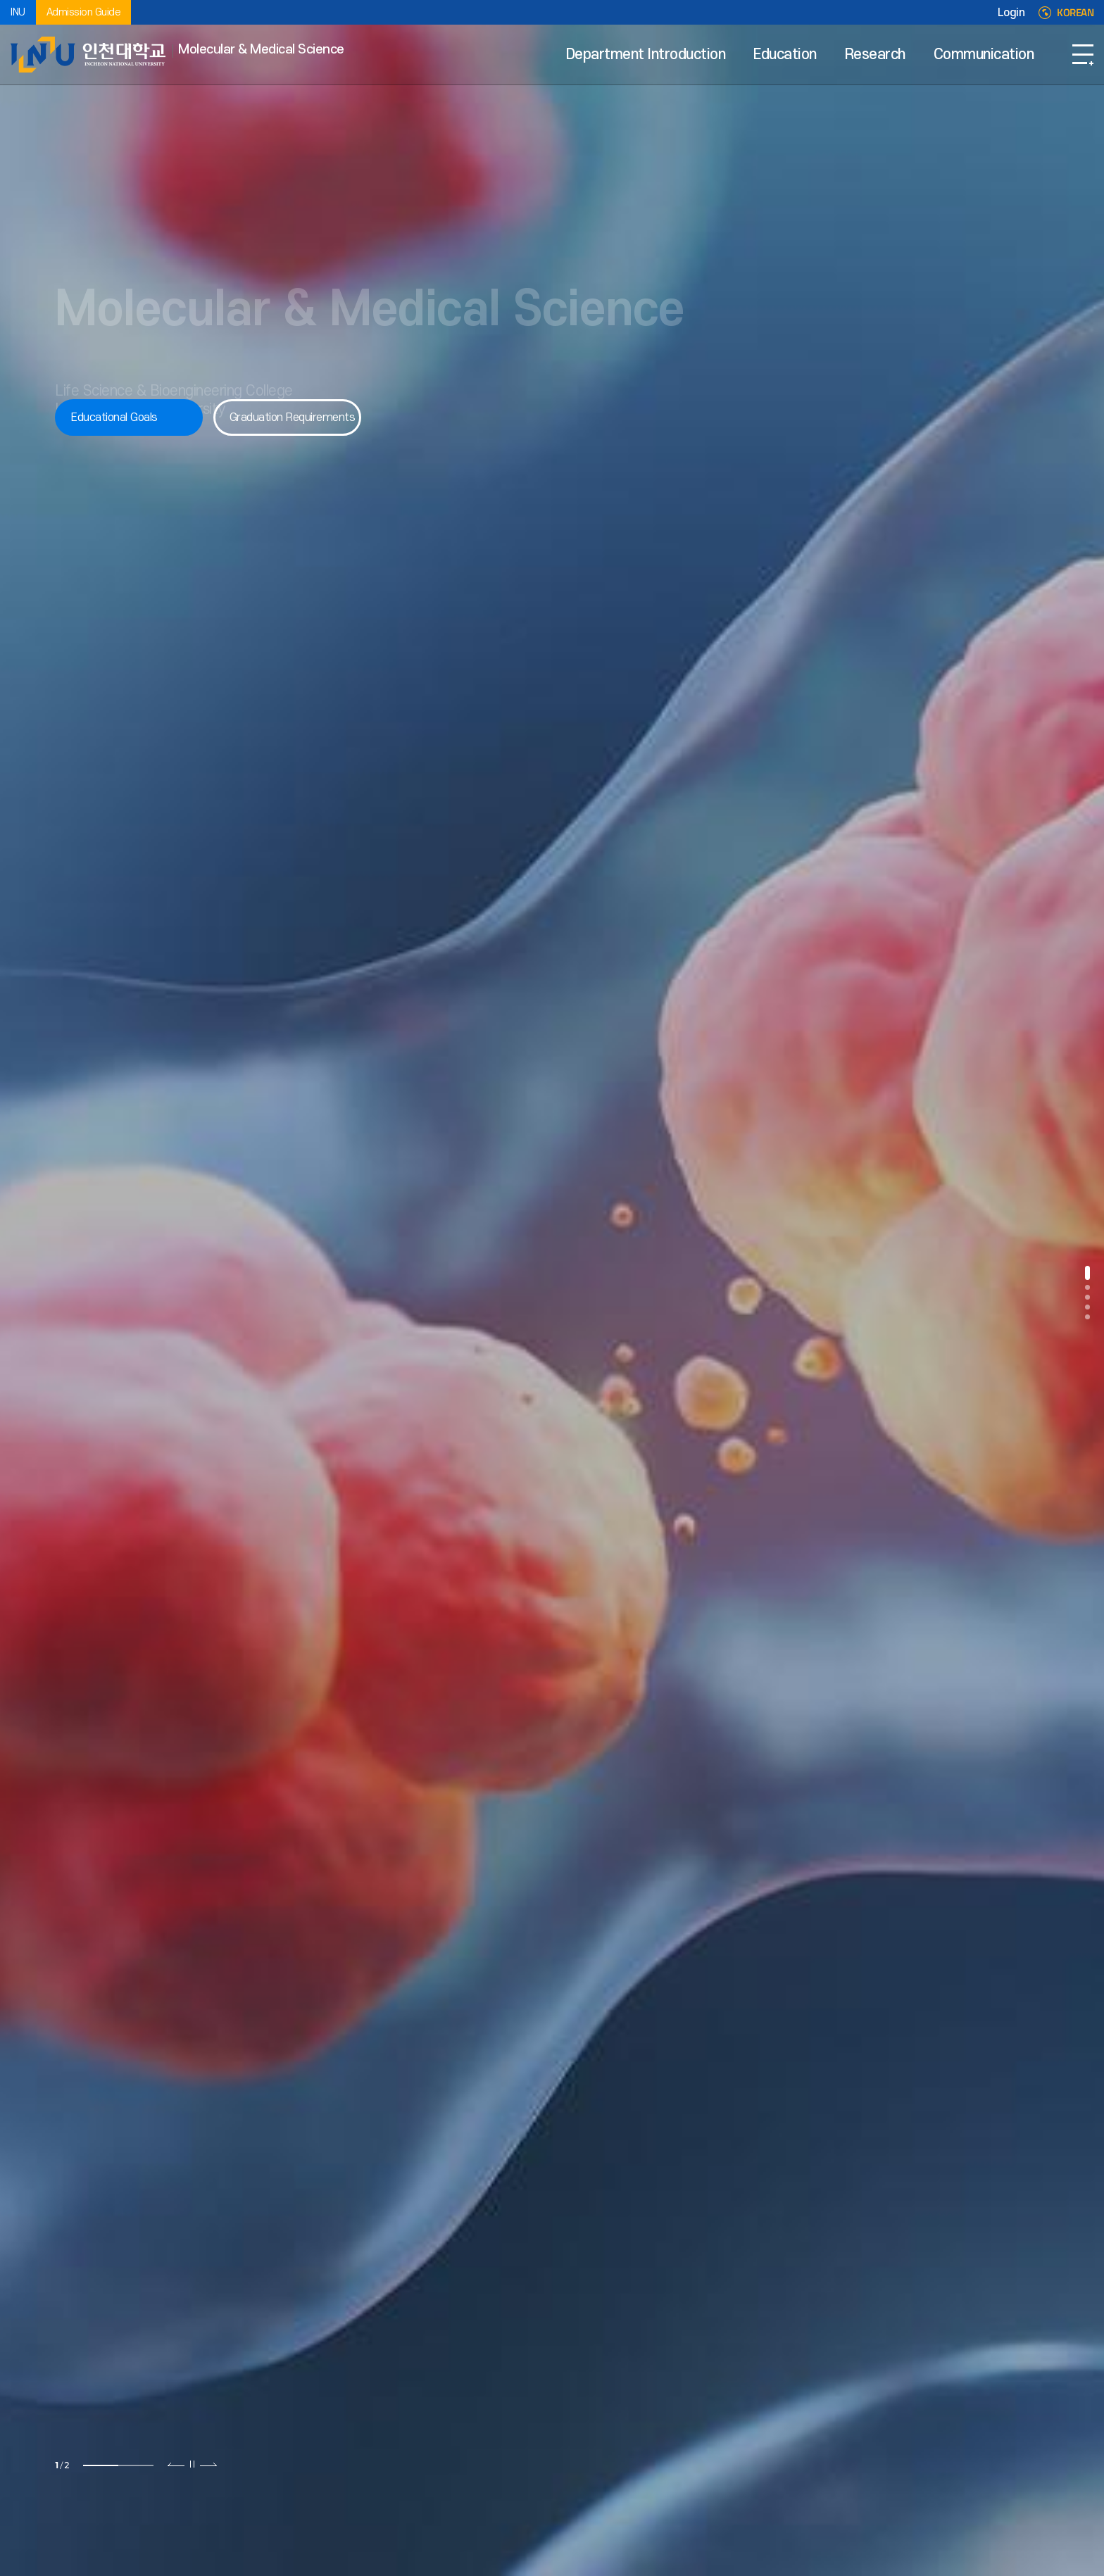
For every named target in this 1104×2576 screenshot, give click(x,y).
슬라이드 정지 (192, 2464)
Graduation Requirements (293, 417)
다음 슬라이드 (208, 2464)
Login (1011, 12)
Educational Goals (114, 417)
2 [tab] (135, 2465)
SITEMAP (1083, 54)
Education (785, 54)
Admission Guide (83, 12)
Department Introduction (646, 54)
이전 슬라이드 (176, 2464)
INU (18, 12)
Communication (984, 54)
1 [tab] (100, 2465)
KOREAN (1075, 12)
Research (875, 54)
